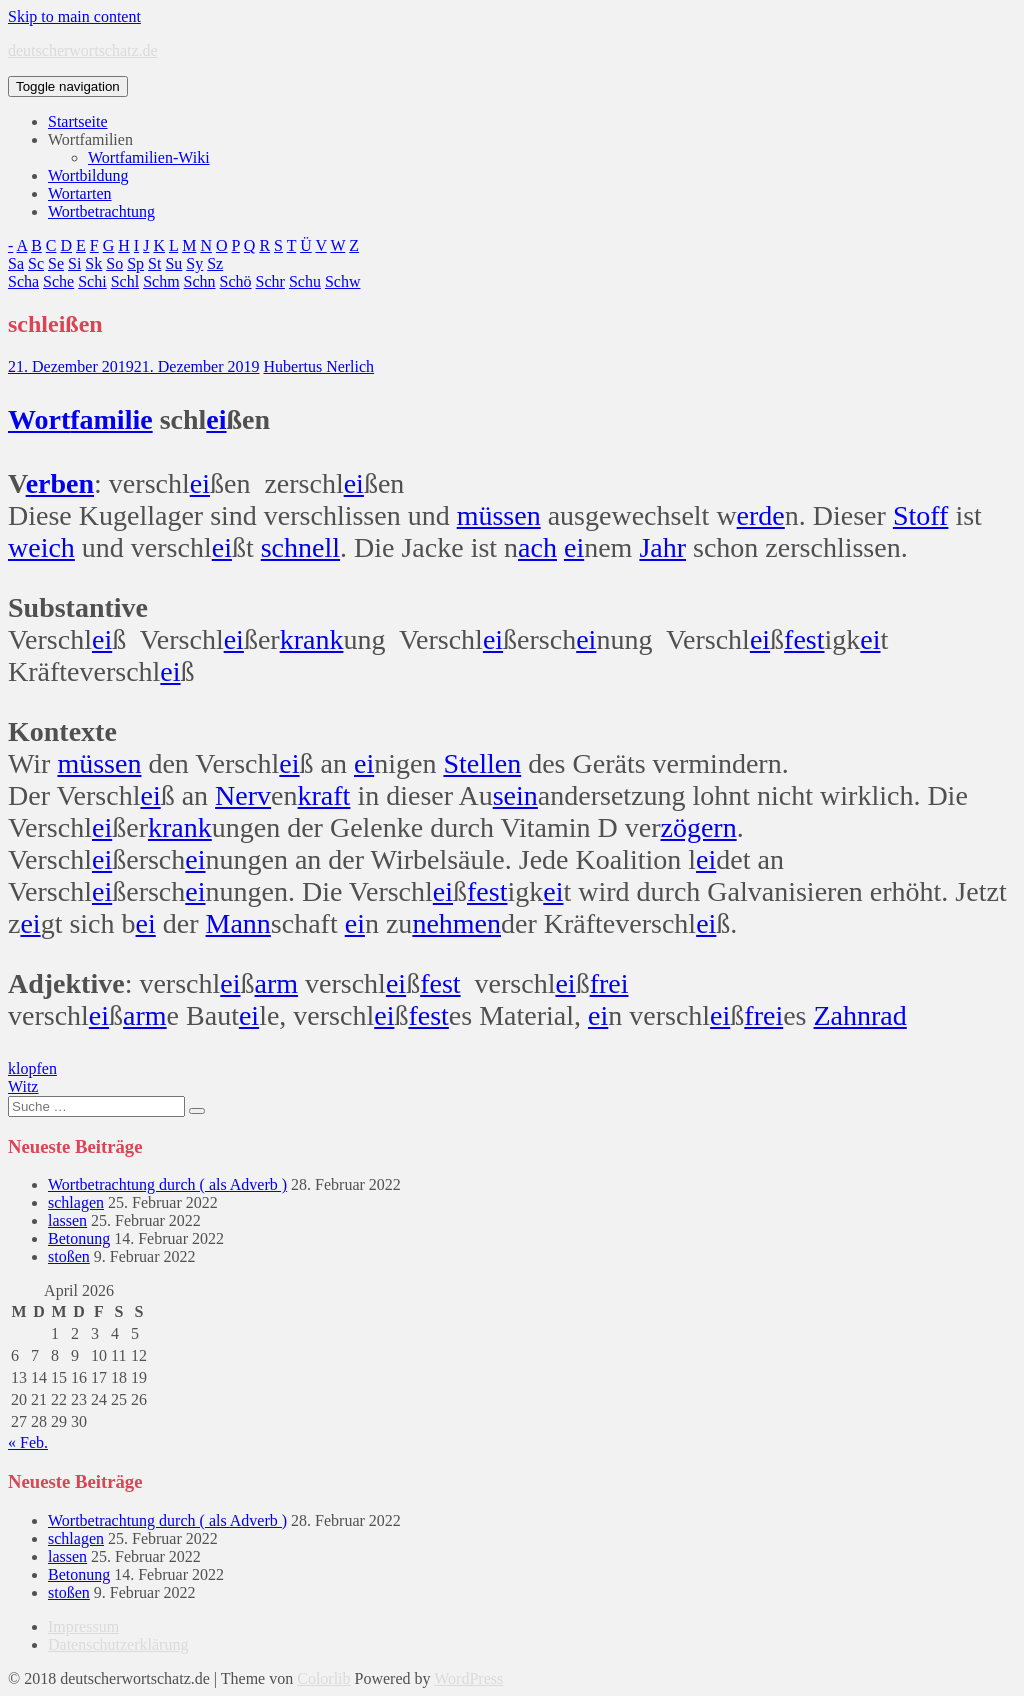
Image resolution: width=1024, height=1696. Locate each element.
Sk (93, 263)
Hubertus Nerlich (318, 366)
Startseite (78, 121)
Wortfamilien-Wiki (149, 157)
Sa (16, 263)
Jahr (662, 547)
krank (312, 639)
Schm (161, 281)
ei (216, 419)
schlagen (76, 1202)
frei (609, 983)
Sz (215, 263)
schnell (300, 547)
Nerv (243, 795)
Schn (200, 281)
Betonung (79, 1238)
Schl (125, 281)
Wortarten (80, 193)
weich (41, 547)
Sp (135, 263)
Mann (238, 923)
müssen (499, 515)
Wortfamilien (90, 139)
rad (889, 1015)
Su (173, 263)
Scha (23, 281)
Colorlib (323, 1678)
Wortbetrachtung (101, 211)
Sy (194, 263)
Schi (92, 281)
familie (111, 419)
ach (537, 547)
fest (804, 639)
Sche (58, 281)
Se (56, 263)
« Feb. (28, 1442)
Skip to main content (74, 16)
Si (74, 263)
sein (515, 795)
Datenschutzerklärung (118, 1644)
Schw (343, 281)
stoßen (69, 1256)
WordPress (468, 1678)
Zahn (843, 1015)
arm (277, 983)
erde (761, 515)
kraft (324, 795)
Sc (36, 263)
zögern (699, 827)
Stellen (482, 763)
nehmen (456, 923)
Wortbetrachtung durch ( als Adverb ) (167, 1184)
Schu (305, 281)
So (114, 263)
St (154, 263)
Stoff (921, 515)
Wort (39, 419)
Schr (270, 281)
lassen (67, 1220)
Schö (236, 281)
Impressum (83, 1626)
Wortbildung (88, 175)
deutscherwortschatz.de (83, 50)
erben (60, 483)
